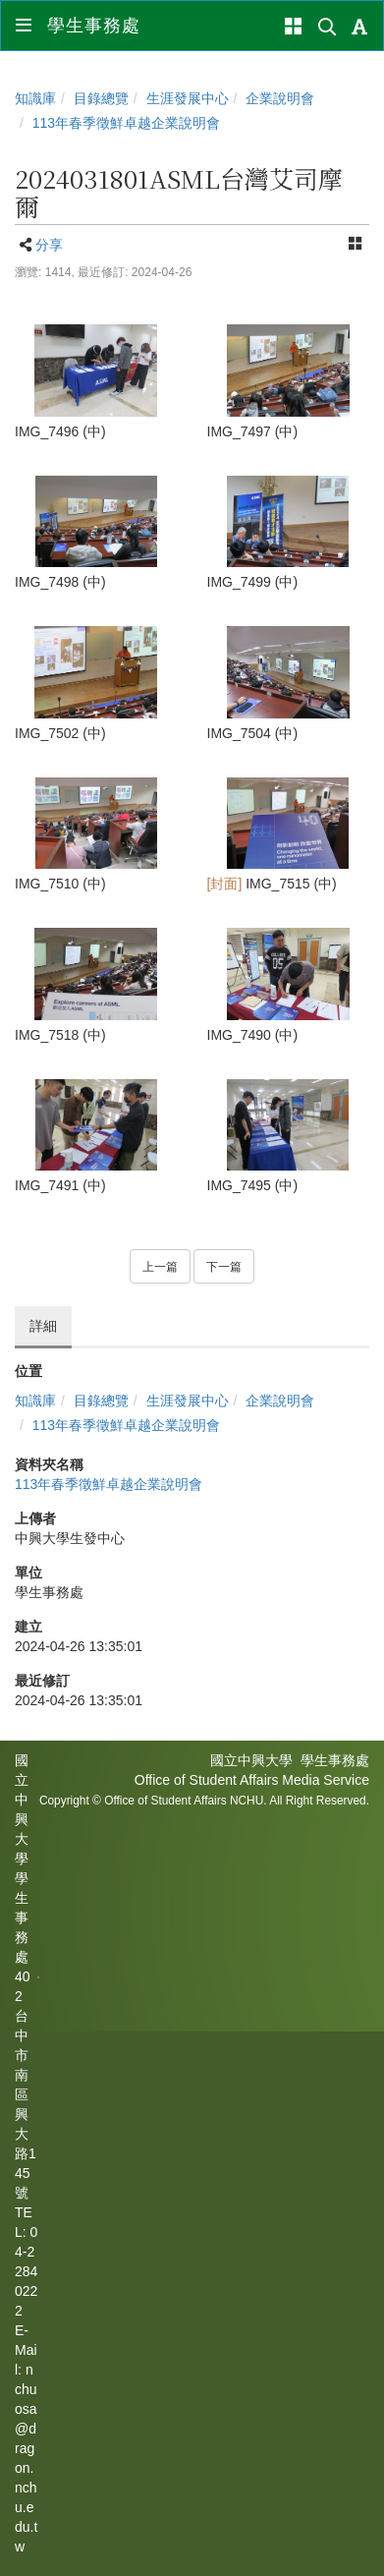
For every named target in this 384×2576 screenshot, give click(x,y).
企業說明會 (280, 98)
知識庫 (35, 98)
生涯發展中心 (187, 98)
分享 (49, 245)
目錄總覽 (101, 98)
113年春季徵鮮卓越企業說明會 (126, 123)
